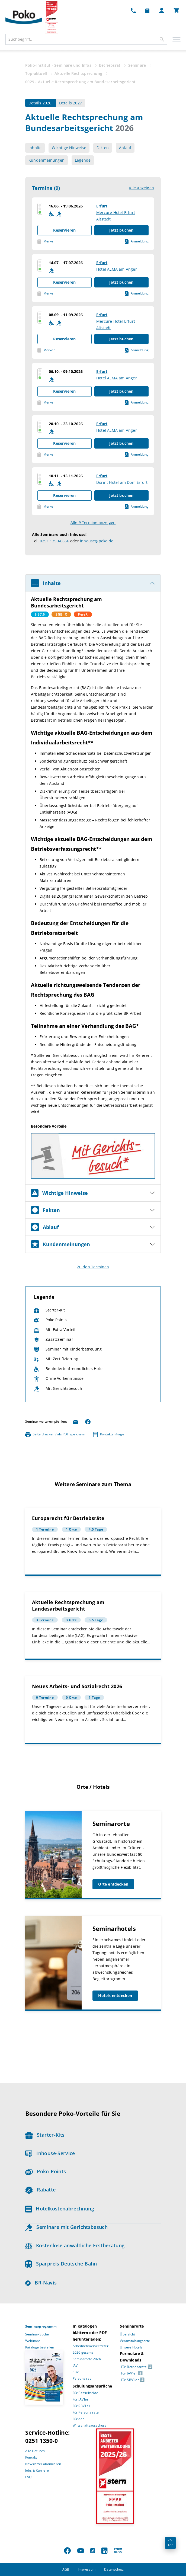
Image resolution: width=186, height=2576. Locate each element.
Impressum (86, 2569)
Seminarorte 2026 (87, 2359)
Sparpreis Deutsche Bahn (61, 2263)
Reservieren (64, 230)
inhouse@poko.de (96, 540)
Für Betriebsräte (85, 2393)
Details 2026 (40, 102)
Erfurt (101, 206)
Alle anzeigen (141, 187)
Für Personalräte (86, 2412)
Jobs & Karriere (37, 2470)
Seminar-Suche (37, 2334)
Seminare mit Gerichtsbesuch (66, 2227)
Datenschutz (114, 2569)
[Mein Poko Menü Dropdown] (161, 10)
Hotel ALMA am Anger (116, 269)
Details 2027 (70, 102)
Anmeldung (137, 241)
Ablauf (125, 147)
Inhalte (34, 147)
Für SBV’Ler (81, 2406)
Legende (83, 160)
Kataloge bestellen (39, 2347)
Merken (46, 241)
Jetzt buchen (121, 230)
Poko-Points (45, 2171)
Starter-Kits (45, 2135)
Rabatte (40, 2189)
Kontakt (31, 2457)
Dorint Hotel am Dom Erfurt (121, 482)
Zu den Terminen (93, 1266)
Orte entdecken (113, 1884)
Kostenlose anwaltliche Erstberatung (75, 2245)
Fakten (103, 147)
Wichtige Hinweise (69, 147)
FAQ (28, 2477)
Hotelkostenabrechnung (59, 2208)
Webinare (32, 2340)
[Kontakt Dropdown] (133, 10)
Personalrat (82, 2378)
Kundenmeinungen (46, 160)
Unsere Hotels (131, 2347)
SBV (76, 2372)
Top (170, 2543)
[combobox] (86, 39)
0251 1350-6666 (54, 540)
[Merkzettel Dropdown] (147, 10)
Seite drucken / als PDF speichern (55, 1434)
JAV (75, 2365)
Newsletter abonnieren (43, 2464)
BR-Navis (41, 2282)
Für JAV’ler (80, 2399)
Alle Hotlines (35, 2451)
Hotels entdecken (115, 1995)
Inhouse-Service (50, 2153)
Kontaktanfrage (108, 1434)
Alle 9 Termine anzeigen (93, 522)
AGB (65, 2569)
